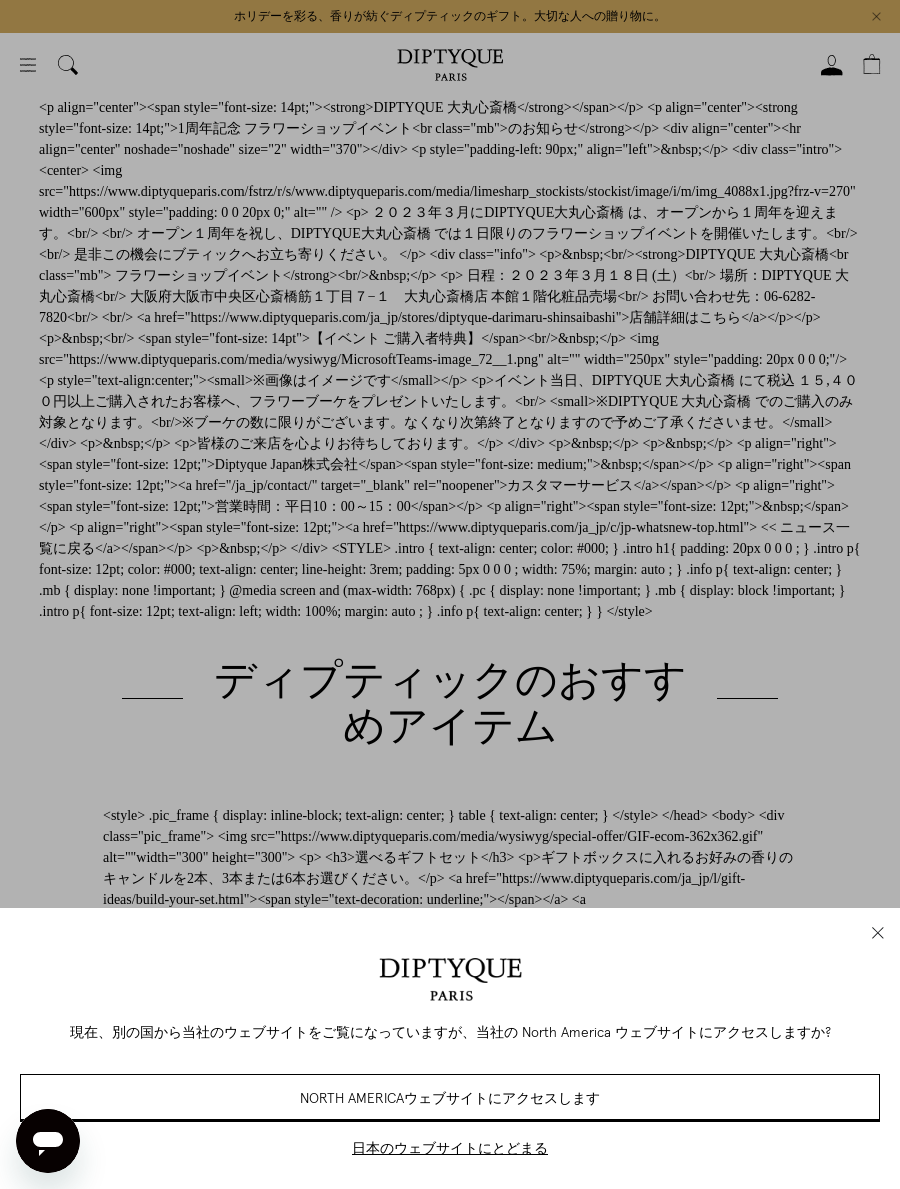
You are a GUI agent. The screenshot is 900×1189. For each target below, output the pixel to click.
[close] (878, 933)
